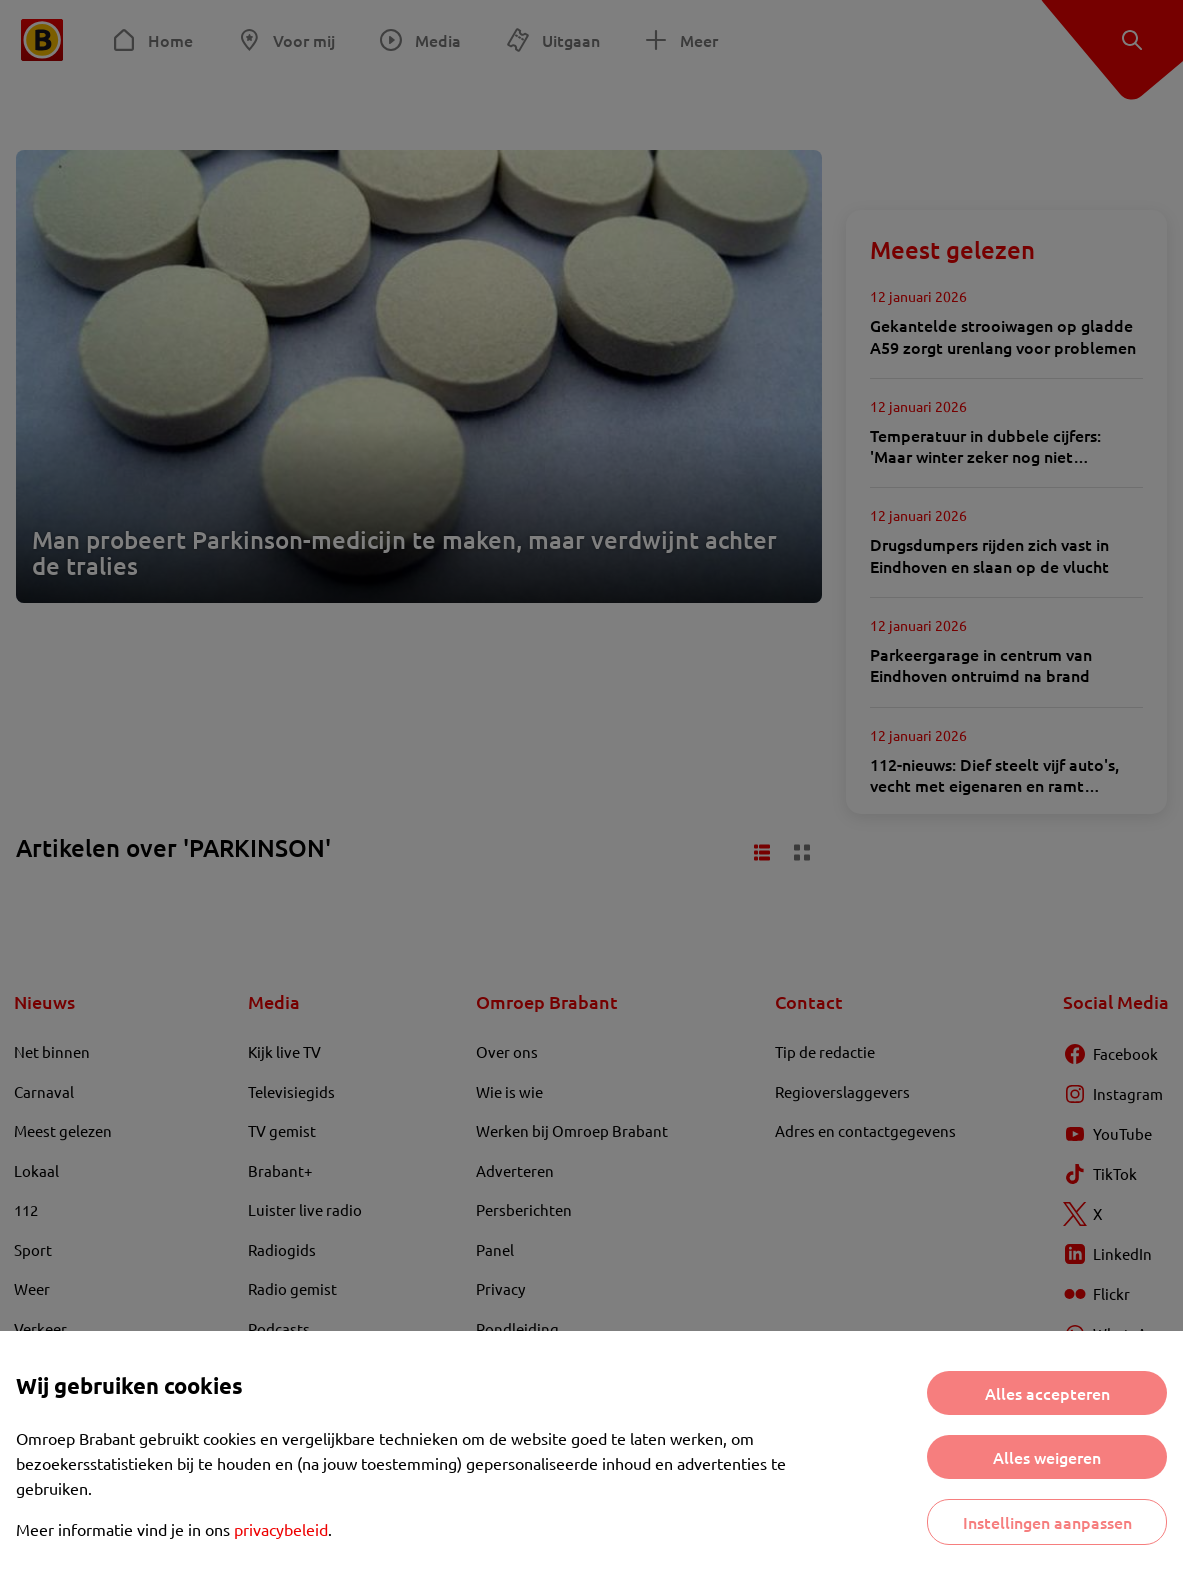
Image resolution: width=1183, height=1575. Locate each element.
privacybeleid (281, 1529)
